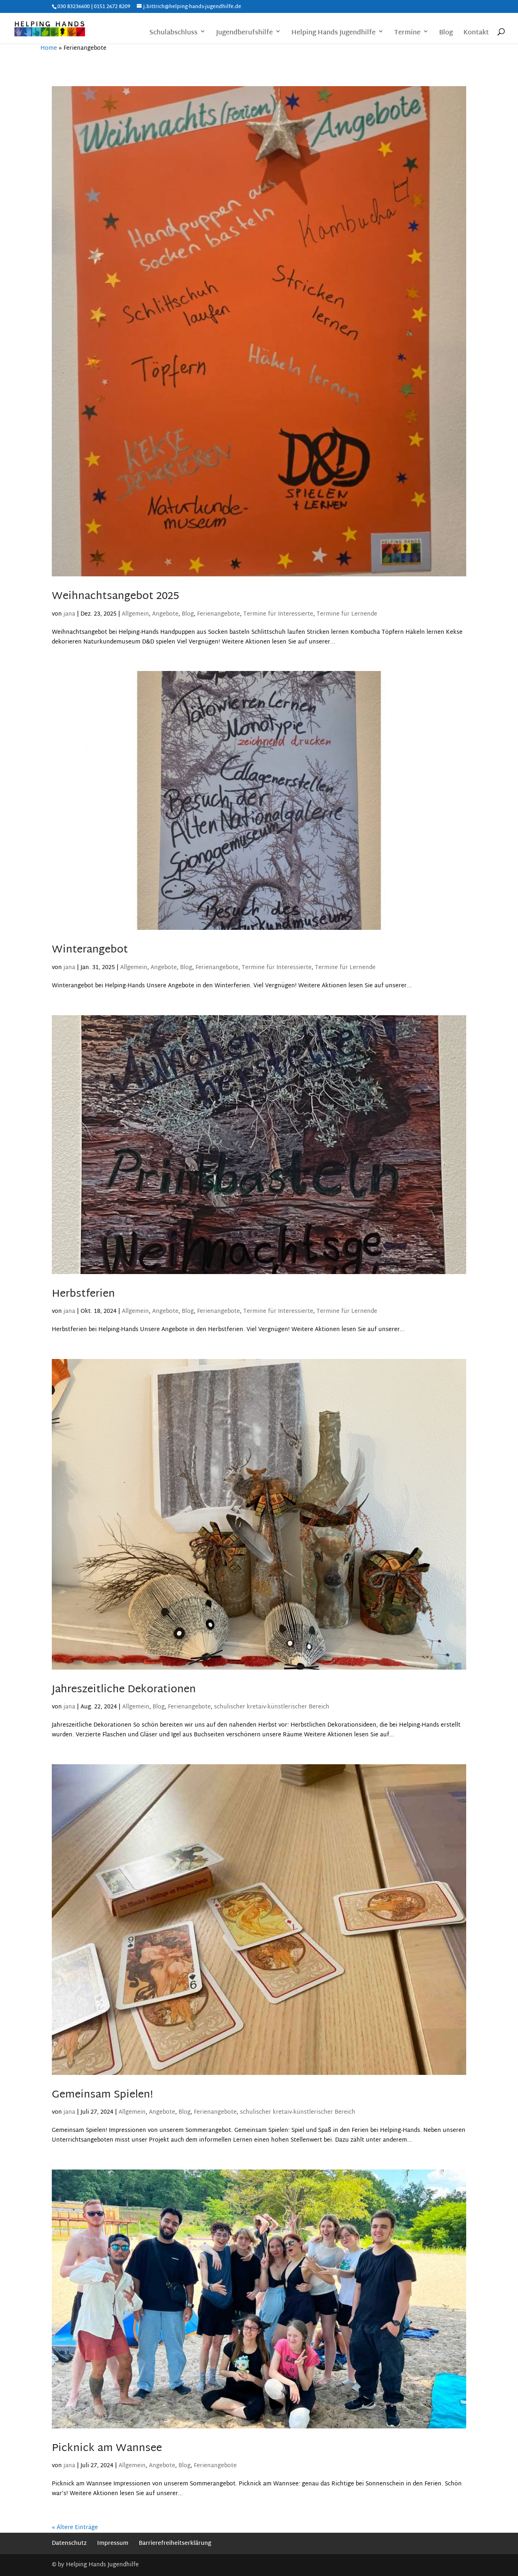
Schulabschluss (173, 33)
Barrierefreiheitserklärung (175, 2543)
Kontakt (476, 33)
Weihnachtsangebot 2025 (115, 596)
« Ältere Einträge (75, 2528)
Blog (446, 33)
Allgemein (135, 614)
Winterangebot (90, 950)
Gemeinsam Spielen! (102, 2095)
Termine (407, 33)
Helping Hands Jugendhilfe (333, 33)
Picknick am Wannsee (107, 2448)
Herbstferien (83, 1294)
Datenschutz (69, 2543)
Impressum (112, 2543)
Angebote (165, 614)
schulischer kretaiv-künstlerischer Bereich (271, 1707)
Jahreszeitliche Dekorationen (124, 1690)
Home (48, 48)
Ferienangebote (218, 614)
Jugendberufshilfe (244, 33)
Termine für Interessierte (278, 614)
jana (69, 614)
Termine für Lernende (346, 614)
